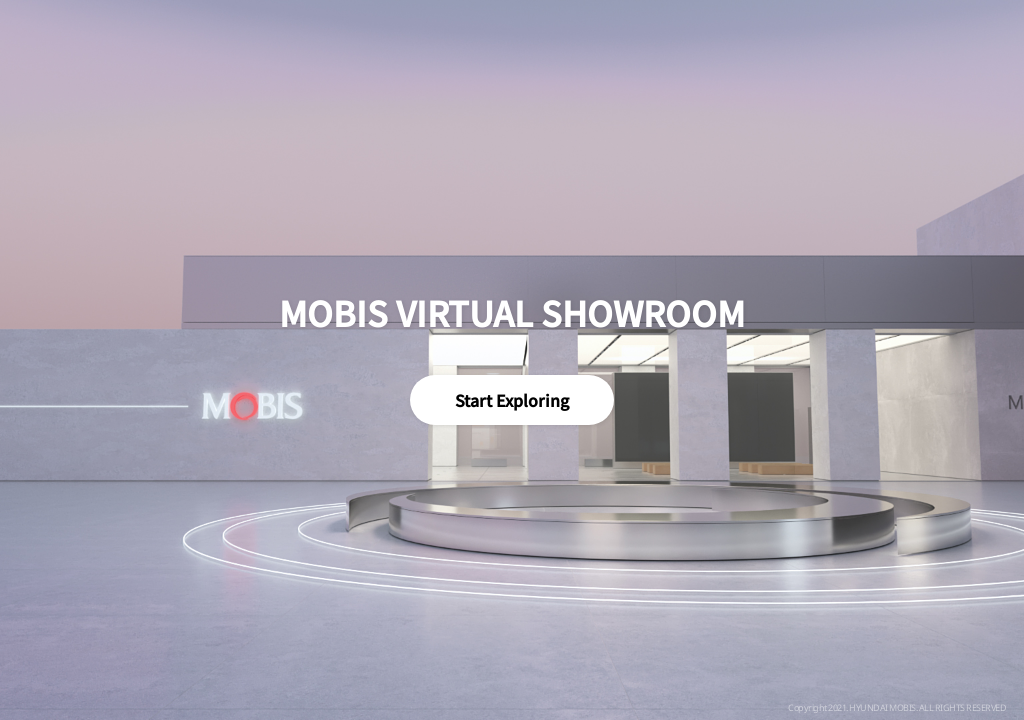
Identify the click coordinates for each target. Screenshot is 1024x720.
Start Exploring (512, 400)
